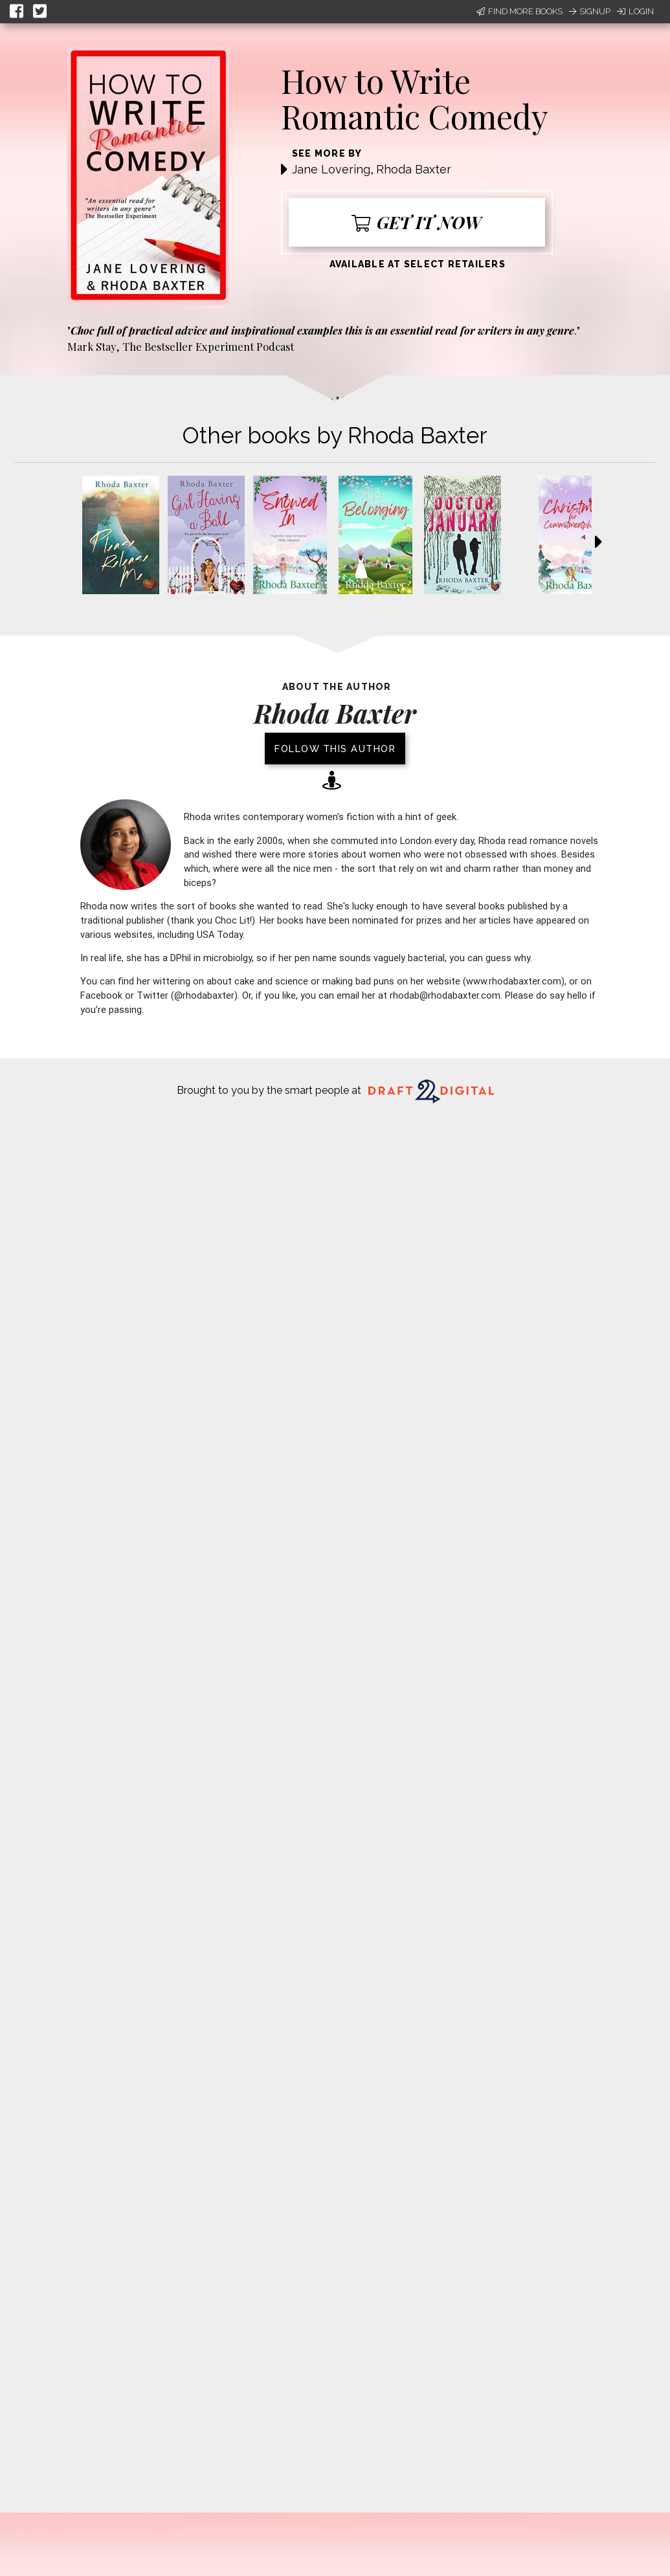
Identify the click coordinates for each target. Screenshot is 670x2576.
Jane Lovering (331, 169)
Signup (589, 11)
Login (635, 11)
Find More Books (519, 11)
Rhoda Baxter (413, 169)
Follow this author (335, 748)
